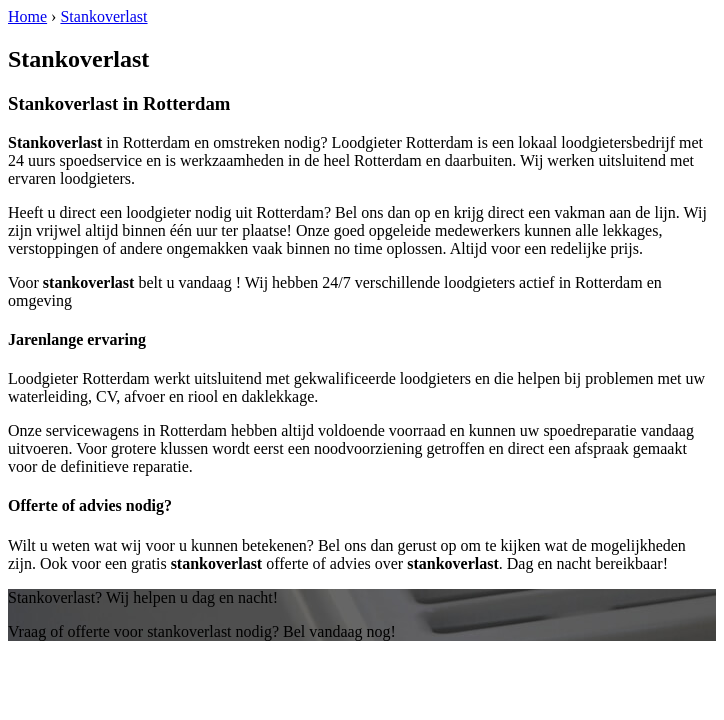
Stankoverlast (103, 16)
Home (27, 16)
